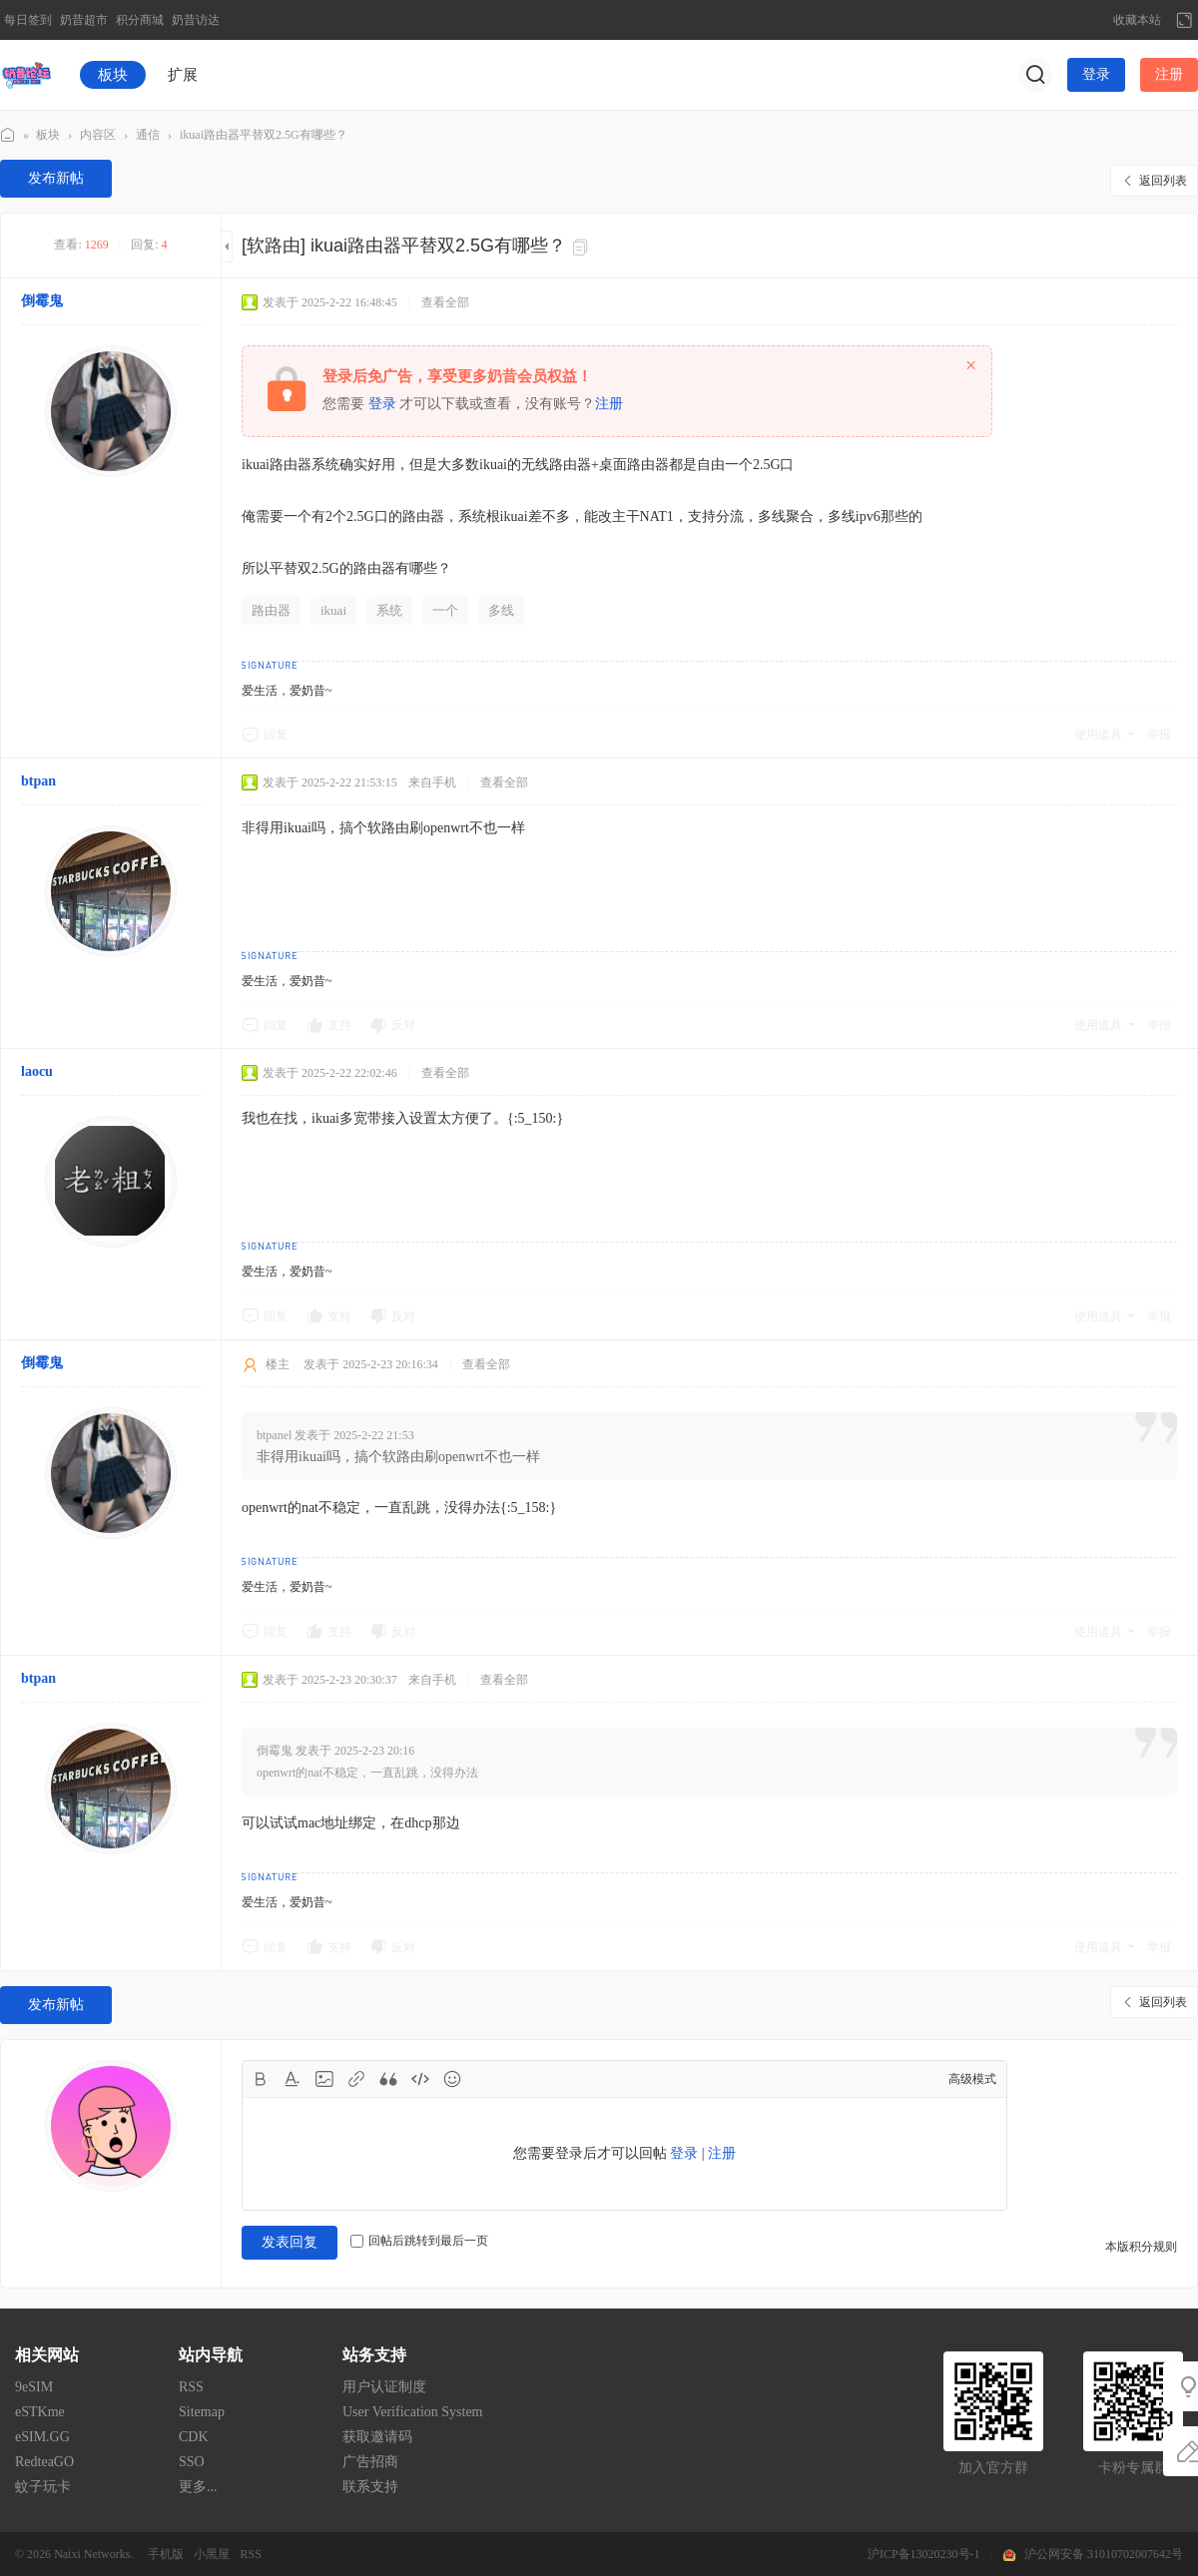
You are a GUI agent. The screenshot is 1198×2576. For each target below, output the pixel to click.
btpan (38, 780)
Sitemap (202, 2411)
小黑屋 (212, 2554)
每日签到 (28, 20)
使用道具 (1098, 735)
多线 (501, 610)
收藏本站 (1137, 20)
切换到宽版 (1184, 20)
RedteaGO (44, 2461)
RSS (191, 2386)
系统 (389, 610)
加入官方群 (993, 2467)
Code (420, 2079)
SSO (192, 2461)
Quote (388, 2079)
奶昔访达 (196, 20)
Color (292, 2079)
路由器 (271, 610)
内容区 (98, 135)
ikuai (333, 610)
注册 (1169, 74)
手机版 (166, 2554)
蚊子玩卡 (43, 2486)
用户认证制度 (384, 2386)
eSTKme (40, 2411)
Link (356, 2079)
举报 (1159, 735)
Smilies (452, 2079)
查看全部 (445, 302)
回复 (276, 735)
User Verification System (412, 2411)
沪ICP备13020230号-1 (924, 2554)
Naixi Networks (92, 2554)
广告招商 (370, 2461)
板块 (113, 75)
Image (324, 2079)
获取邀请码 (377, 2436)
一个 (445, 610)
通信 (148, 135)
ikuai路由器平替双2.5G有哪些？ (263, 135)
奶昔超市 (84, 20)
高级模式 (972, 2079)
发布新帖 (56, 178)
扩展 (183, 75)
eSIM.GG (42, 2436)
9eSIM (34, 2386)
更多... (198, 2486)
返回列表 (1163, 181)
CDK (194, 2436)
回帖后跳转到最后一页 (419, 2241)
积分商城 (140, 20)
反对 (403, 1025)
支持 (339, 1025)
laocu (37, 1071)
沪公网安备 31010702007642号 (1103, 2554)
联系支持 (370, 2486)
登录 (1096, 74)
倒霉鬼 (42, 300)
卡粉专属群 (1133, 2467)
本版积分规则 (1141, 2247)
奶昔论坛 (8, 135)
